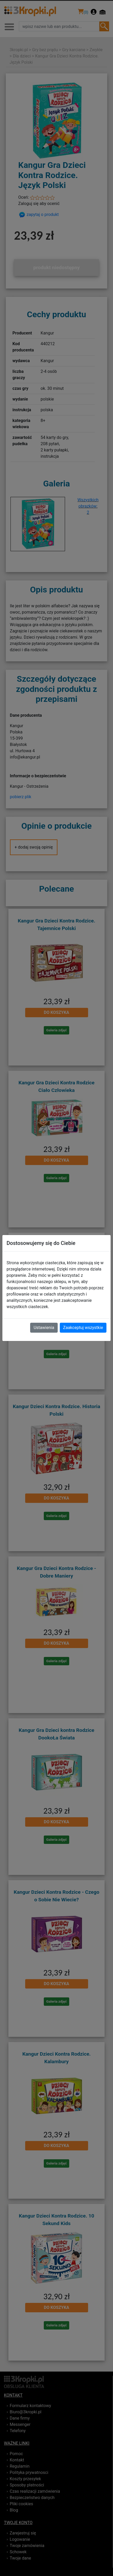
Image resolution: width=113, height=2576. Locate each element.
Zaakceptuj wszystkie (83, 1327)
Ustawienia (44, 1327)
